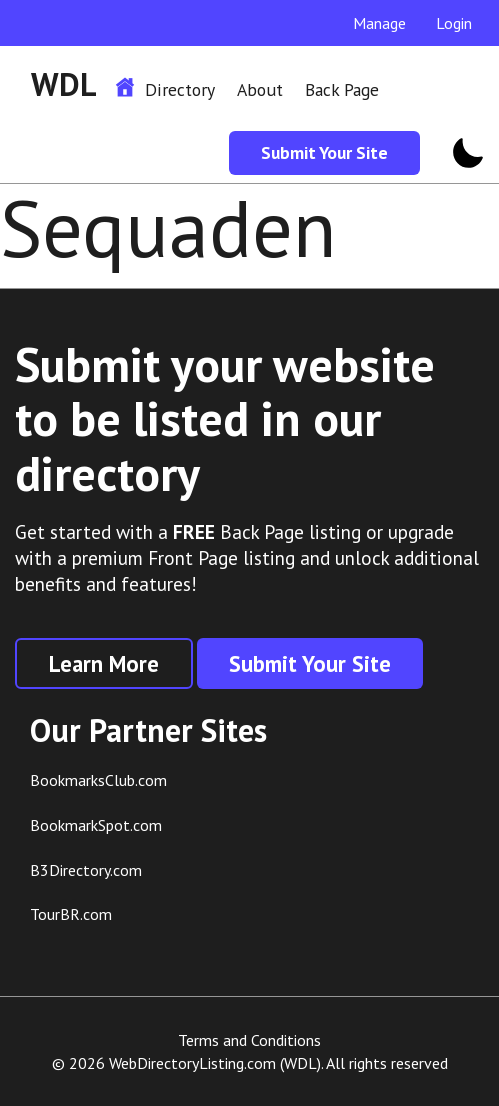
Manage (379, 23)
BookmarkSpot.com (96, 825)
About (260, 89)
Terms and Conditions (249, 1040)
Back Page (342, 89)
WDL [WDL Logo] (64, 84)
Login (454, 23)
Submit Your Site (324, 152)
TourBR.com (71, 914)
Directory (180, 89)
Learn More (104, 663)
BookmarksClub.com (98, 780)
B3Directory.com (86, 870)
